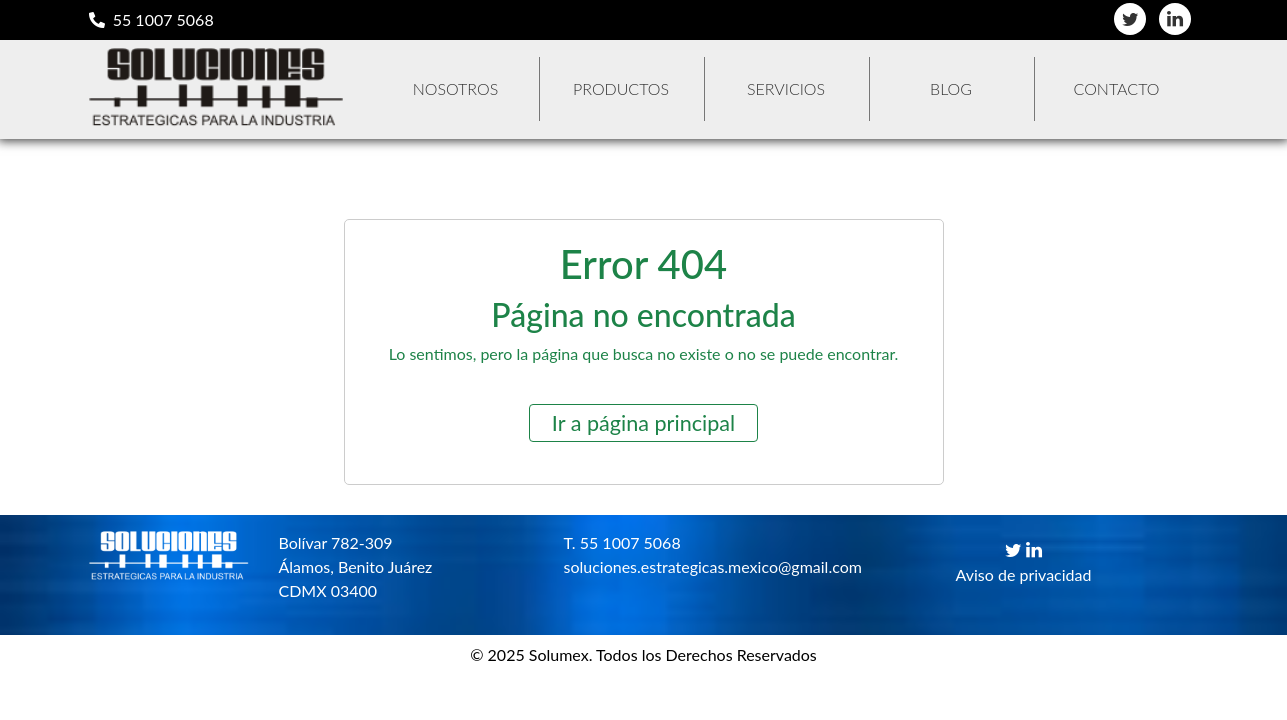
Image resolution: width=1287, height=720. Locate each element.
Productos (621, 88)
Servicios (786, 88)
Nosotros (455, 88)
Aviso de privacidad (1024, 574)
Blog (951, 88)
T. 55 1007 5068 (622, 542)
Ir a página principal (643, 423)
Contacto (1117, 88)
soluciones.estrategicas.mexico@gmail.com (691, 566)
